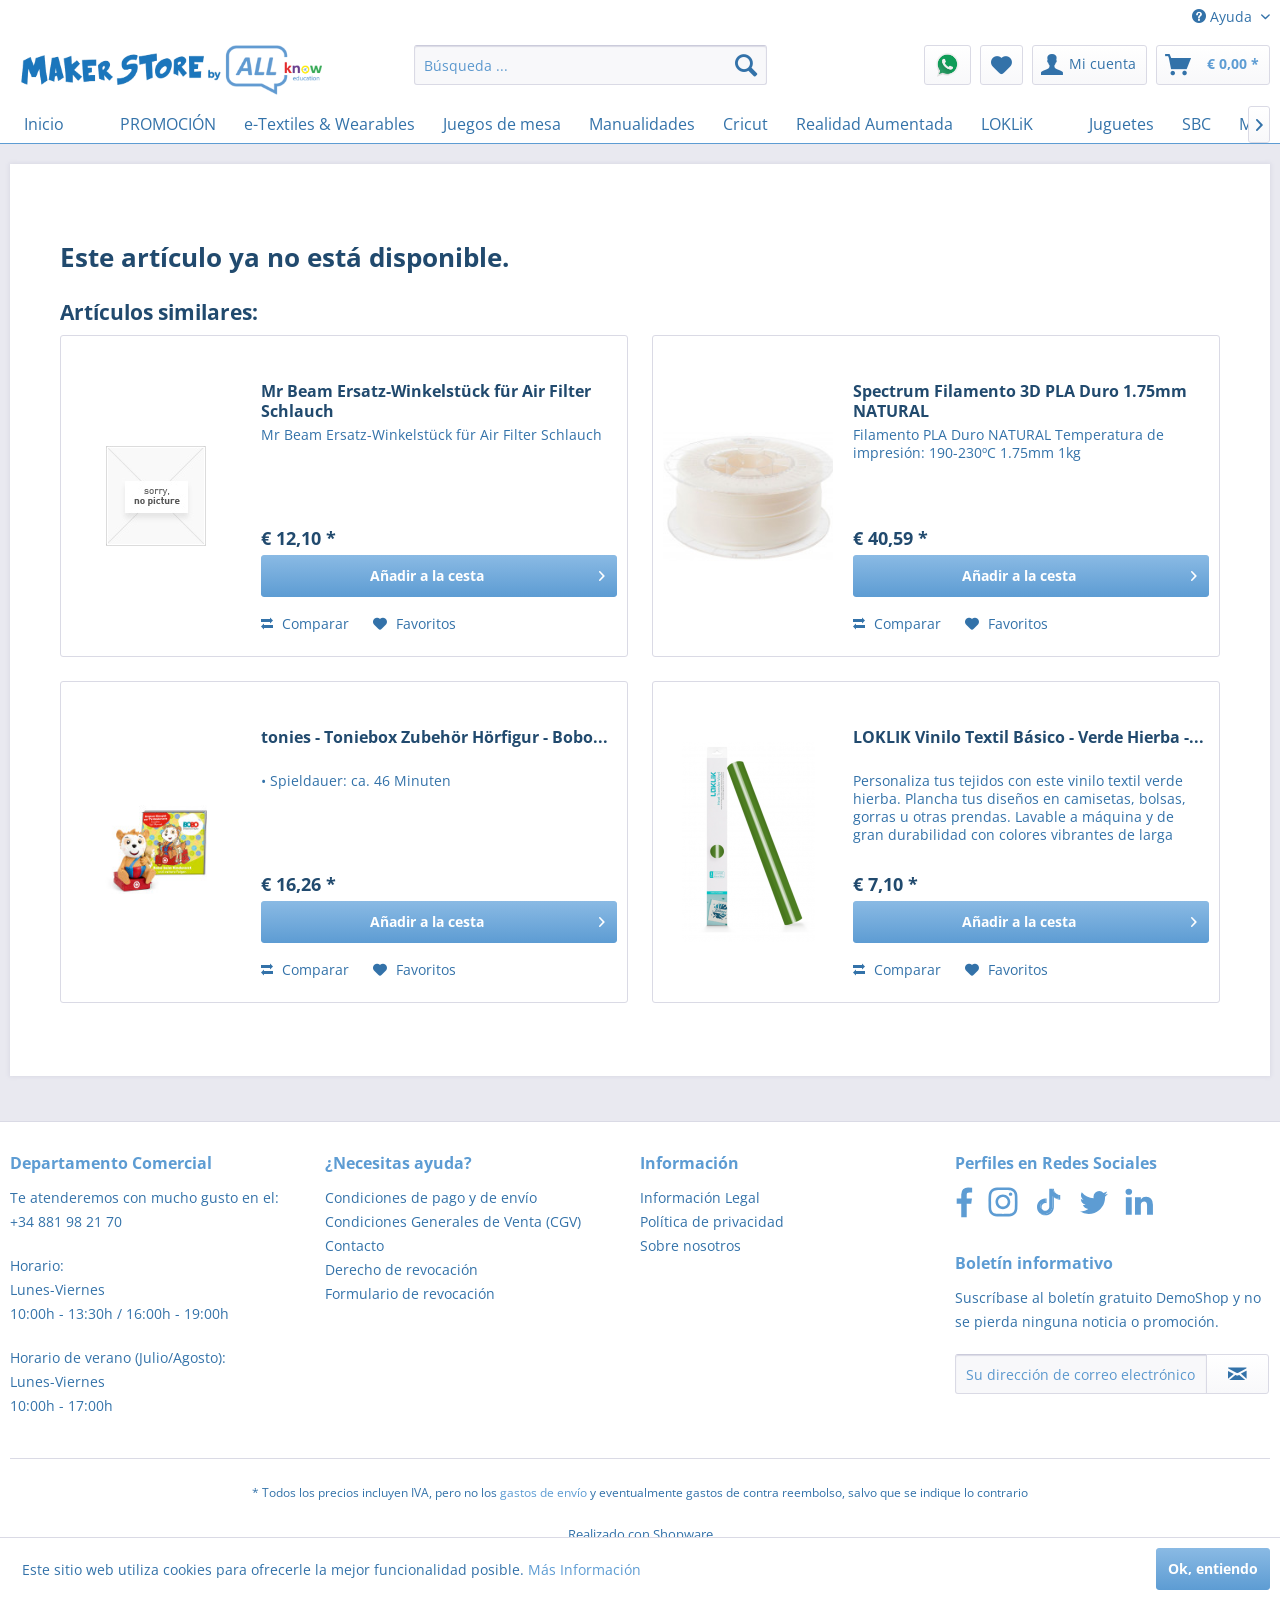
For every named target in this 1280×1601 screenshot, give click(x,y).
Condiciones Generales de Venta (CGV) (453, 1221)
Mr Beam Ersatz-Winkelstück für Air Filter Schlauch (426, 401)
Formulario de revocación (410, 1293)
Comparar (305, 623)
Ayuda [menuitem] (1224, 16)
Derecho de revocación (401, 1269)
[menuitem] (590, 65)
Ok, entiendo (1213, 1568)
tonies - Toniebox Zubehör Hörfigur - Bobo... (434, 737)
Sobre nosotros (690, 1245)
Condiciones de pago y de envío (431, 1197)
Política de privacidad (712, 1221)
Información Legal (700, 1197)
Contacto (354, 1245)
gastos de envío (543, 1492)
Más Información (584, 1569)
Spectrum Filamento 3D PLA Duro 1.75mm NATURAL (1020, 401)
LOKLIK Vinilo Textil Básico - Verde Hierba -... (1028, 737)
